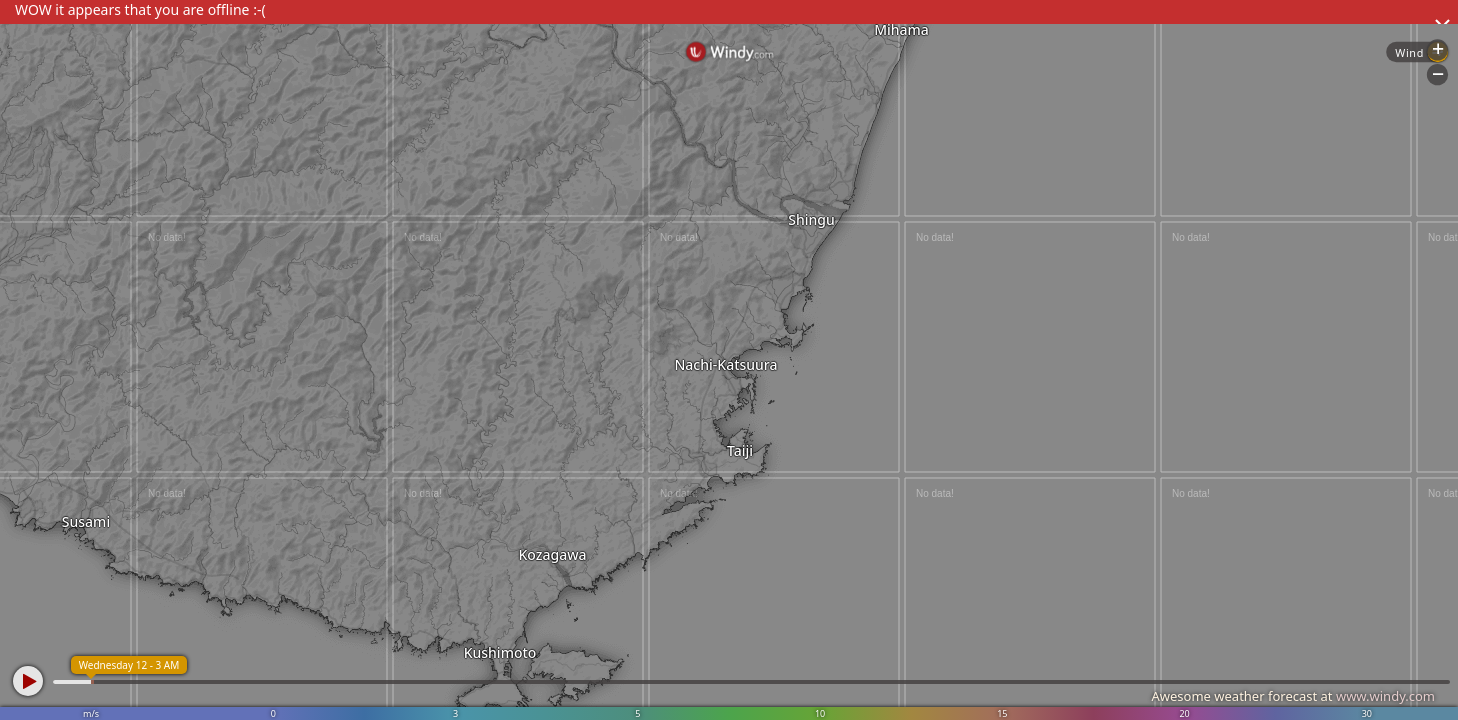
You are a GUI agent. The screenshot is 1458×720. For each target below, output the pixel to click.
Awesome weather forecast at (1293, 696)
